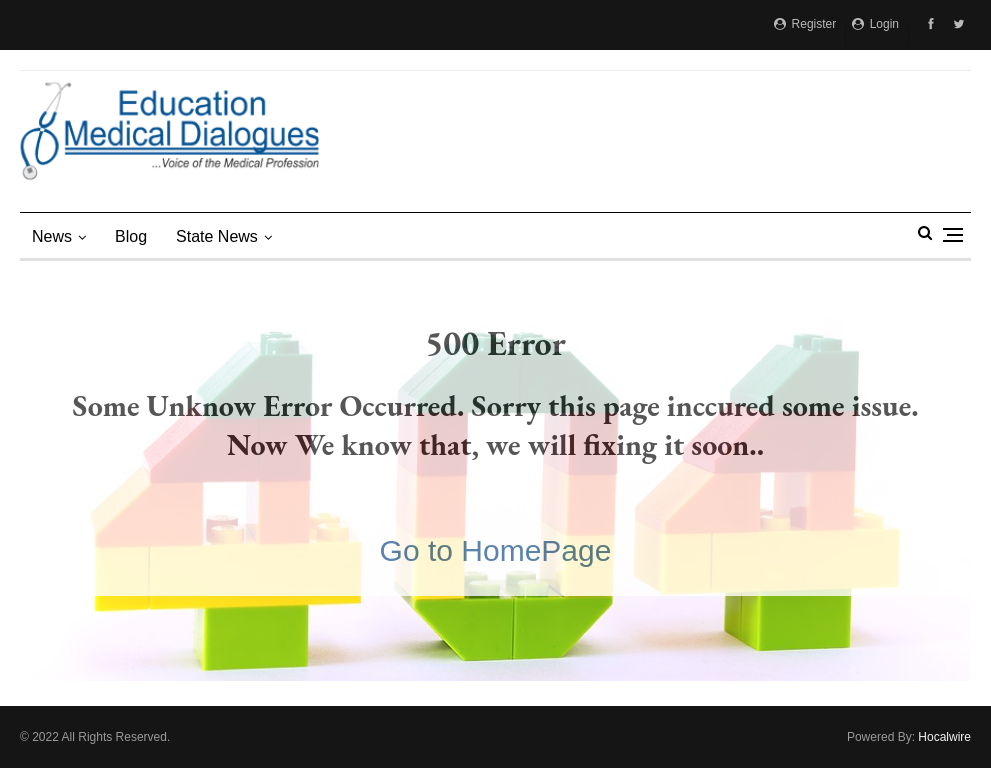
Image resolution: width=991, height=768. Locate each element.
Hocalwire (944, 737)
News (52, 236)
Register (805, 24)
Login (875, 24)
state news (217, 236)
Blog (131, 236)
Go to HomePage (496, 550)
